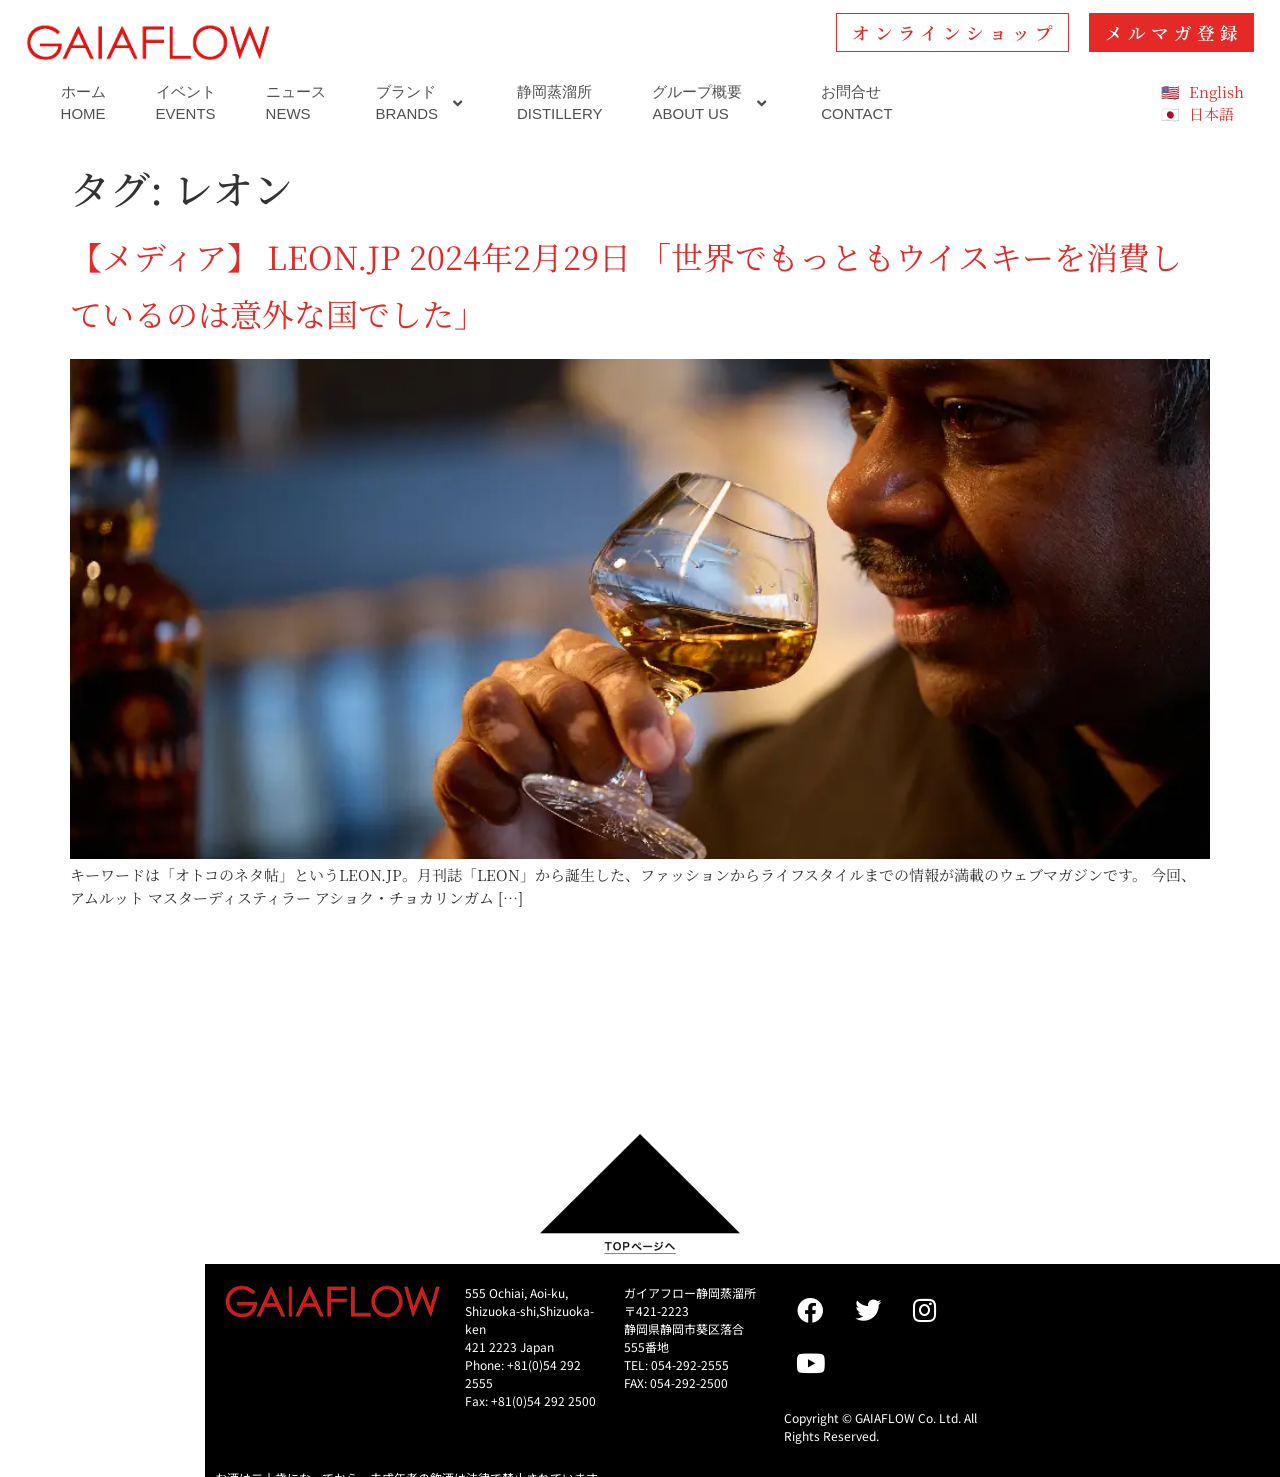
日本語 (1211, 113)
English (1216, 91)
